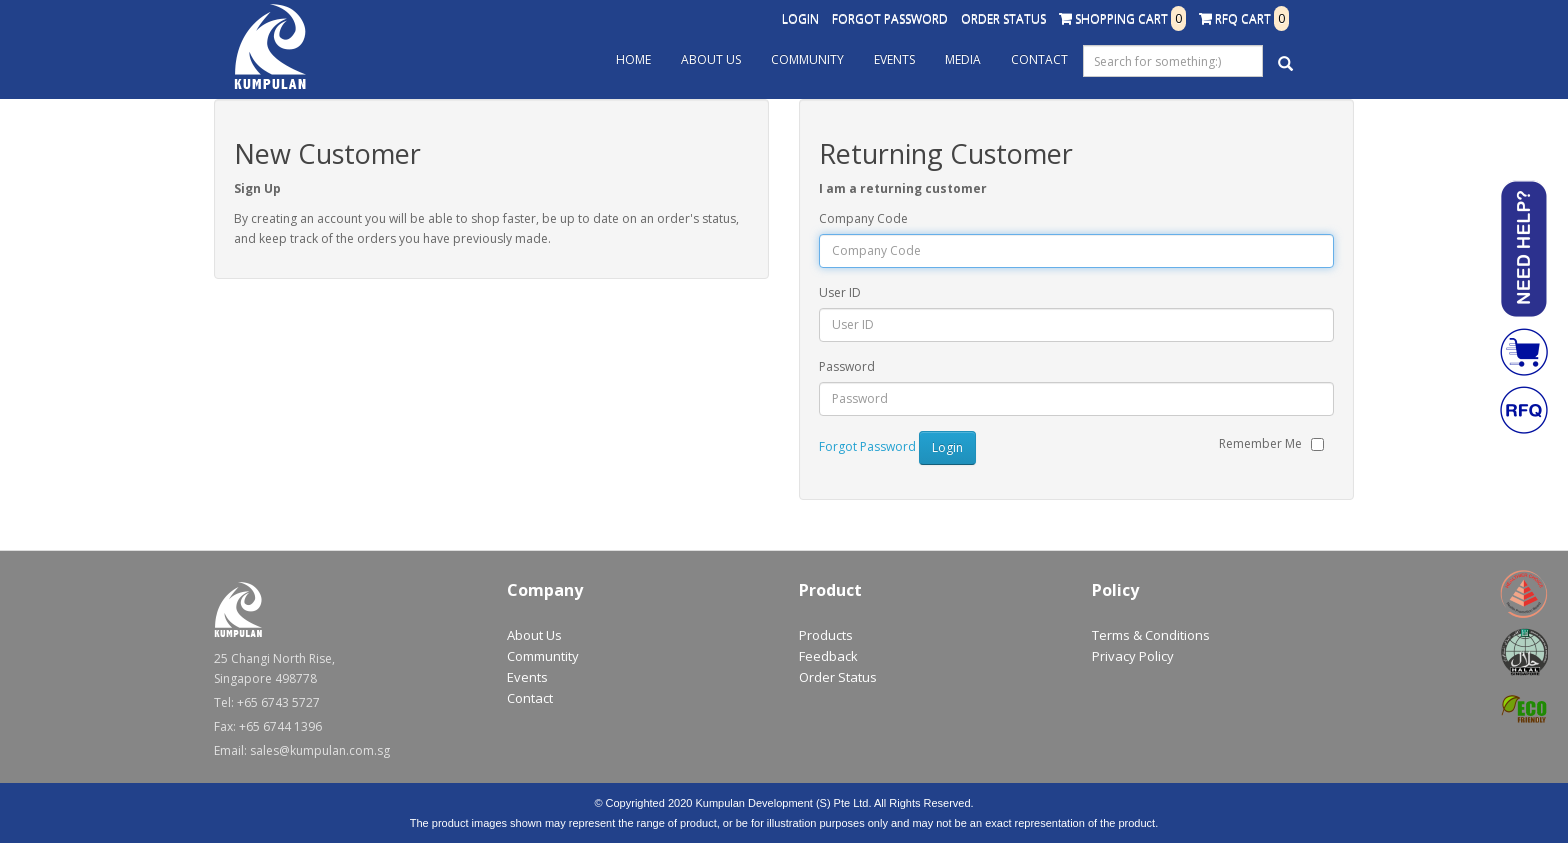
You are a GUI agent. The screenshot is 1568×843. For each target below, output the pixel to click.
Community (807, 59)
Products (826, 635)
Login (800, 18)
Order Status (1003, 18)
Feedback (828, 656)
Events (894, 59)
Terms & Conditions (1151, 635)
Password (847, 366)
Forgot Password (890, 18)
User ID (840, 292)
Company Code (863, 218)
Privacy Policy (1133, 656)
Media (963, 59)
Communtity (543, 656)
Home (633, 59)
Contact (1039, 59)
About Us (711, 59)
